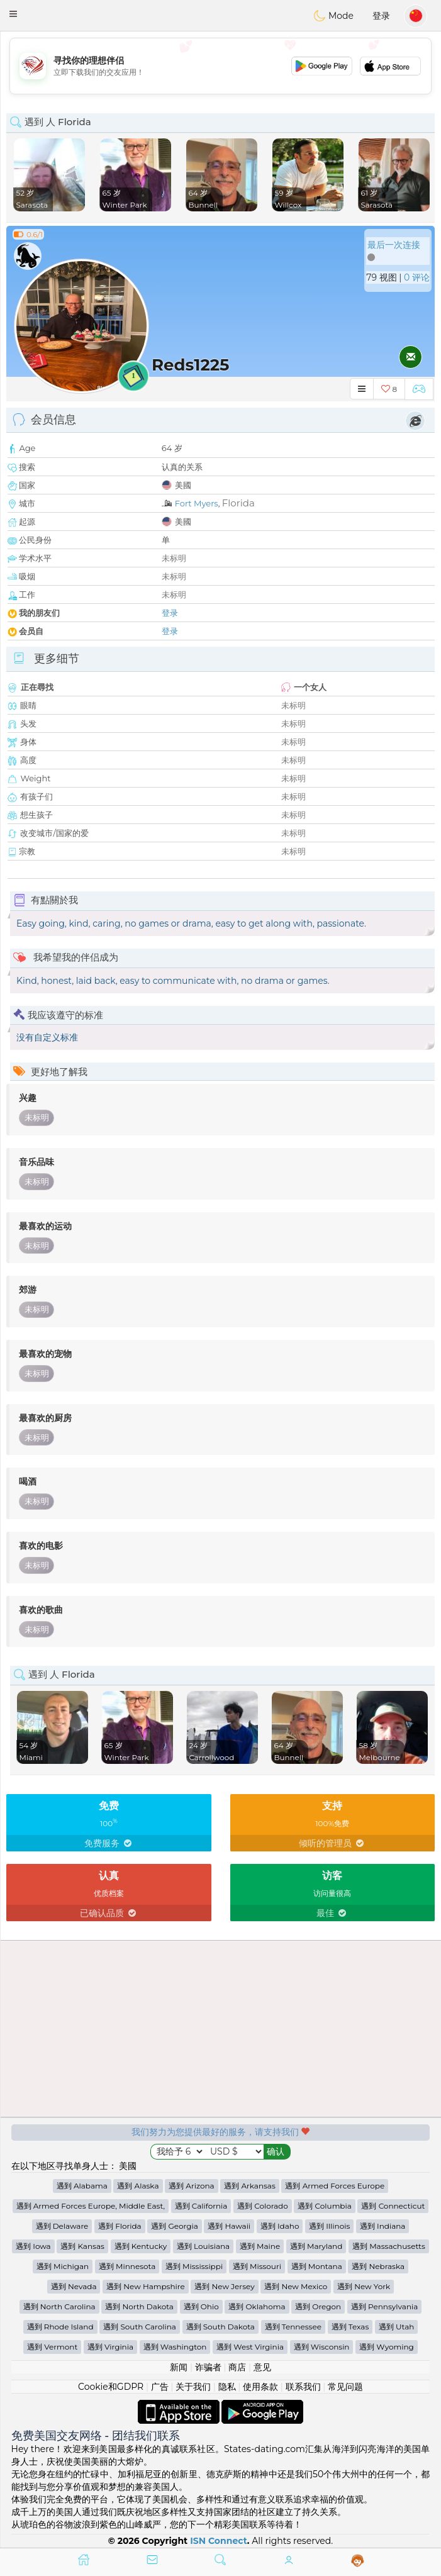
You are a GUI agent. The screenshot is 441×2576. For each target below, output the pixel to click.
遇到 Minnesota (127, 2266)
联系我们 (303, 2386)
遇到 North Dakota (139, 2306)
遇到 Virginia (110, 2346)
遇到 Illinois (329, 2226)
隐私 (227, 2386)
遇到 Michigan (62, 2266)
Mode (333, 15)
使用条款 (260, 2386)
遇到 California (201, 2206)
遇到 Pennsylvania (384, 2306)
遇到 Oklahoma (256, 2306)
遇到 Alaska (138, 2185)
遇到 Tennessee (293, 2326)
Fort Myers (196, 503)
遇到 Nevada (74, 2286)
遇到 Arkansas (250, 2185)
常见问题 (345, 2386)
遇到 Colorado (262, 2206)
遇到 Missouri (257, 2266)
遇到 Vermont (52, 2346)
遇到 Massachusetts (388, 2246)
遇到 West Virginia (250, 2346)
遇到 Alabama (82, 2185)
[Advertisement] (220, 66)
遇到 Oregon (318, 2306)
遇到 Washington (175, 2346)
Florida (238, 503)
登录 (381, 15)
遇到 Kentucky (140, 2246)
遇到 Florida (120, 2226)
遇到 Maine (260, 2246)
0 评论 (417, 277)
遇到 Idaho (279, 2226)
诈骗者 (208, 2367)
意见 (262, 2367)
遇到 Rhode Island (60, 2326)
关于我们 (193, 2386)
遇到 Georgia (174, 2226)
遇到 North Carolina (59, 2306)
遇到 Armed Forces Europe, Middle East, (90, 2206)
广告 (160, 2386)
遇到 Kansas (82, 2246)
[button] (13, 14)
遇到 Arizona (191, 2185)
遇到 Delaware (62, 2226)
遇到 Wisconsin (322, 2346)
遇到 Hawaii (229, 2226)
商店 (237, 2367)
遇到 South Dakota (220, 2326)
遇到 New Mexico (295, 2286)
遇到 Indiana (383, 2226)
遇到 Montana (316, 2266)
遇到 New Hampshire (145, 2286)
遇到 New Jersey (224, 2286)
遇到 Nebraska (378, 2266)
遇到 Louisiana (203, 2246)
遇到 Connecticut (393, 2206)
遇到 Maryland (316, 2246)
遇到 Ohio (201, 2306)
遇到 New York (363, 2286)
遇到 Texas (350, 2326)
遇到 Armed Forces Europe (334, 2185)
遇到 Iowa (33, 2246)
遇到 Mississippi (194, 2266)
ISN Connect (218, 2540)
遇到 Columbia (324, 2206)
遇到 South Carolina (139, 2326)
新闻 (178, 2367)
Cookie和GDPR (110, 2386)
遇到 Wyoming (386, 2346)
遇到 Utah (396, 2326)
